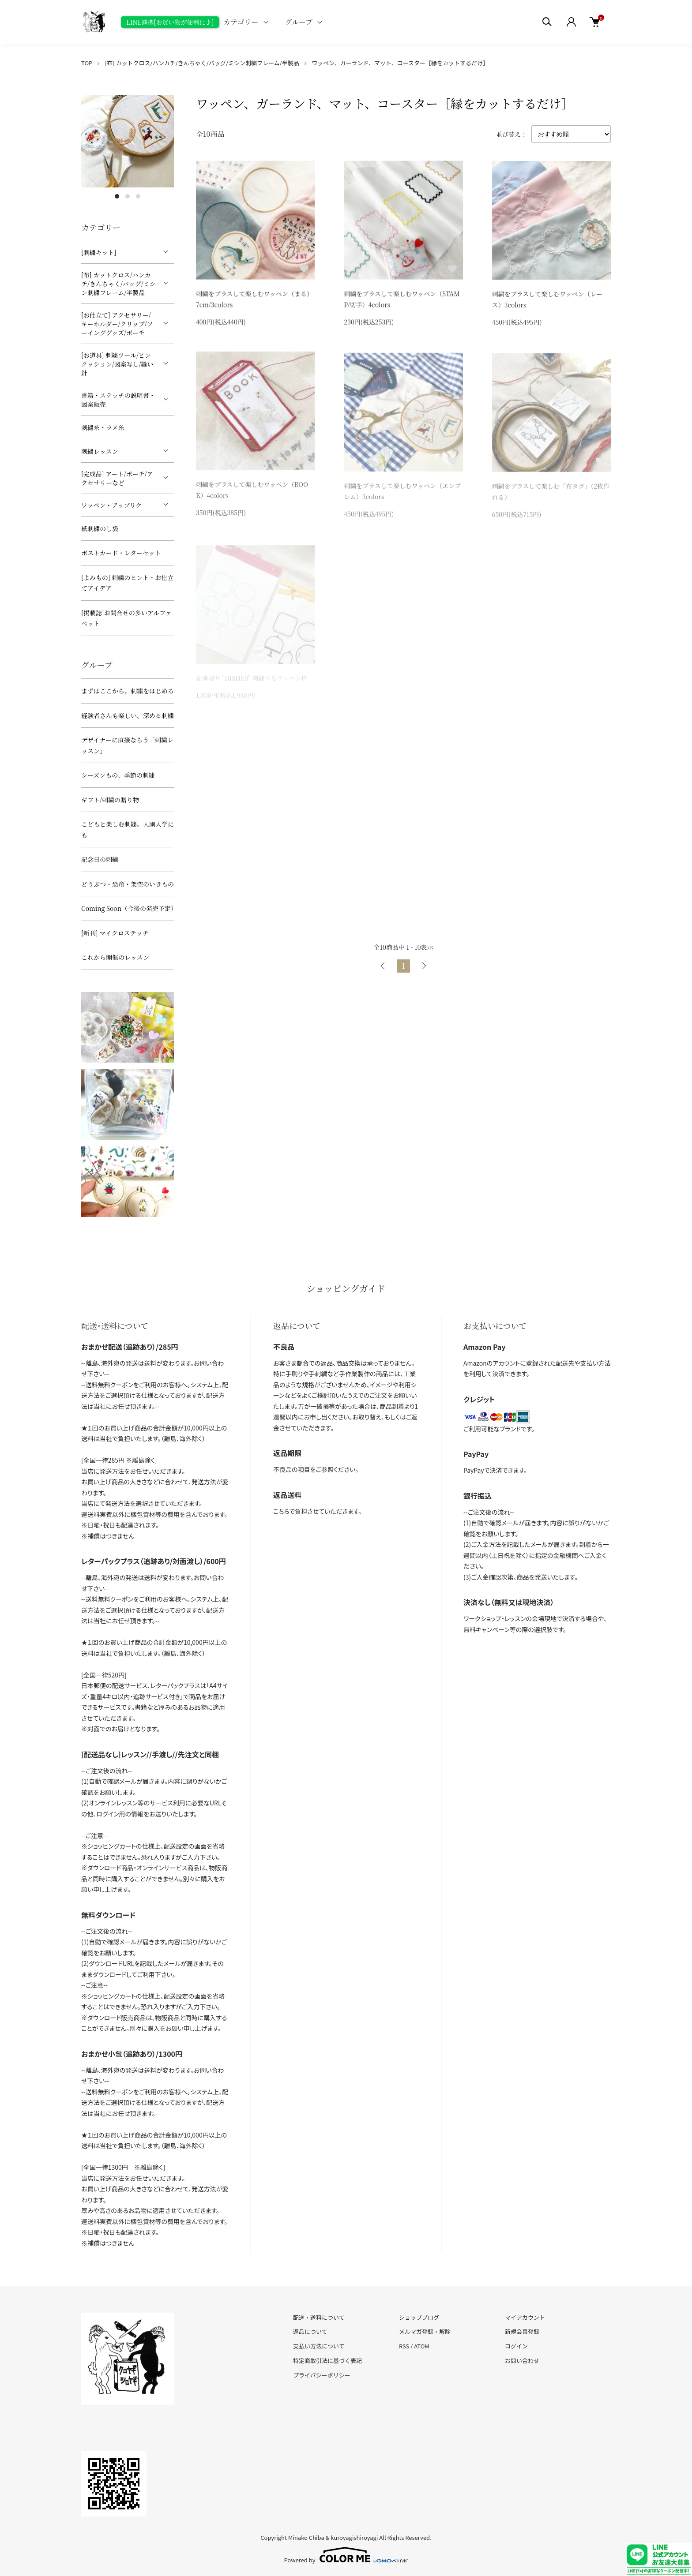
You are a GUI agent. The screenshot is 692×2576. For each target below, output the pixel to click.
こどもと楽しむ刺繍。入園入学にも (127, 829)
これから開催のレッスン (115, 957)
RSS (404, 2346)
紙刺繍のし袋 (99, 528)
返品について (310, 2331)
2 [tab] (127, 196)
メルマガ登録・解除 (425, 2331)
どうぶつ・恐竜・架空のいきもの (127, 884)
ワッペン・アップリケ (111, 505)
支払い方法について (319, 2346)
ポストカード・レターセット (121, 552)
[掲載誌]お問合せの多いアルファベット (126, 618)
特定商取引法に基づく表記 (327, 2360)
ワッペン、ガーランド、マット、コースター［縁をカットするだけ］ (400, 63)
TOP (86, 63)
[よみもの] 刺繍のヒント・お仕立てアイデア (127, 583)
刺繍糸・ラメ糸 (102, 427)
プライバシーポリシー (321, 2375)
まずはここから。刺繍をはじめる (127, 690)
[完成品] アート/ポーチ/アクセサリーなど (117, 478)
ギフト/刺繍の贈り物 (110, 799)
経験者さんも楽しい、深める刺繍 (127, 715)
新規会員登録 (522, 2331)
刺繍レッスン (99, 451)
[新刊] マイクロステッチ (114, 933)
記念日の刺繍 (99, 859)
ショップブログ (419, 2317)
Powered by (346, 2555)
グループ (299, 22)
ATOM (421, 2346)
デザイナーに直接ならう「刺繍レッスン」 (127, 745)
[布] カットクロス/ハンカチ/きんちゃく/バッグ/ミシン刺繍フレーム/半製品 (202, 63)
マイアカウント (525, 2317)
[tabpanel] (127, 141)
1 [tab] (117, 196)
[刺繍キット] (98, 252)
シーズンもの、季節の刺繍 (118, 775)
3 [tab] (138, 196)
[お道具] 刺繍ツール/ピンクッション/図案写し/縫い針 (117, 364)
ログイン (516, 2346)
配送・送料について (319, 2317)
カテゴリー (240, 22)
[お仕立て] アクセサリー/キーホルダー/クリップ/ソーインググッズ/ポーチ (117, 324)
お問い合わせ (522, 2360)
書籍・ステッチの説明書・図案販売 (118, 399)
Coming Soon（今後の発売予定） (127, 908)
